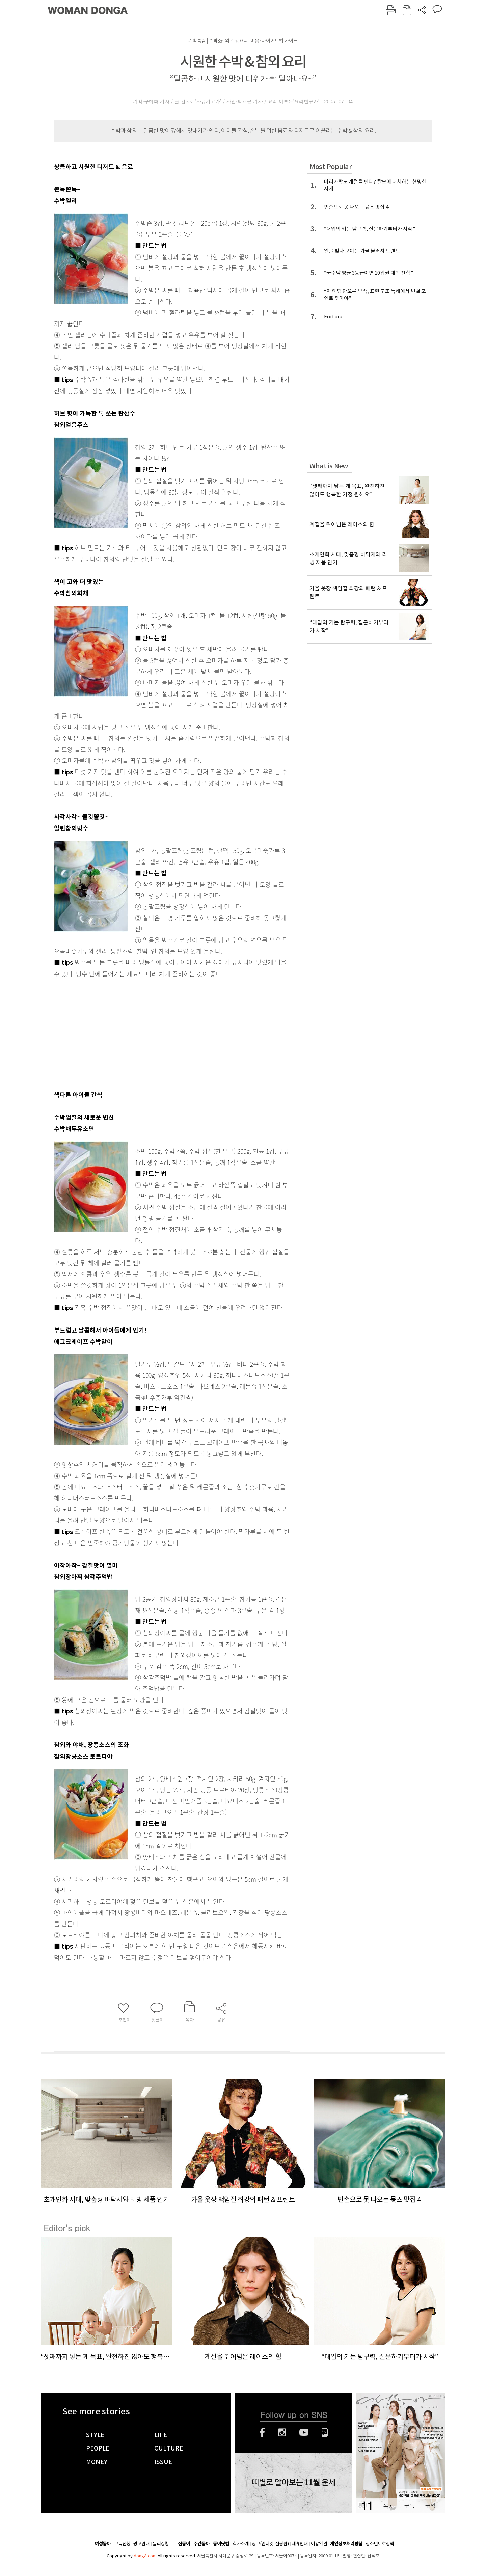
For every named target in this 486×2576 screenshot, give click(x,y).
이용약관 (319, 2544)
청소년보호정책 (380, 2544)
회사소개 (241, 2544)
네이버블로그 (325, 2432)
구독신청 (122, 2544)
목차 (388, 2506)
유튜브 (303, 2432)
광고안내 (141, 2544)
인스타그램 (282, 2432)
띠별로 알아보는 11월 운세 (293, 2483)
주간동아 (201, 2544)
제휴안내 (300, 2544)
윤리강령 (161, 2544)
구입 (430, 2506)
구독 (409, 2506)
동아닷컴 (221, 2544)
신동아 (184, 2544)
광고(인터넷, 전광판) (270, 2544)
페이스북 (262, 2432)
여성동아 (102, 2544)
